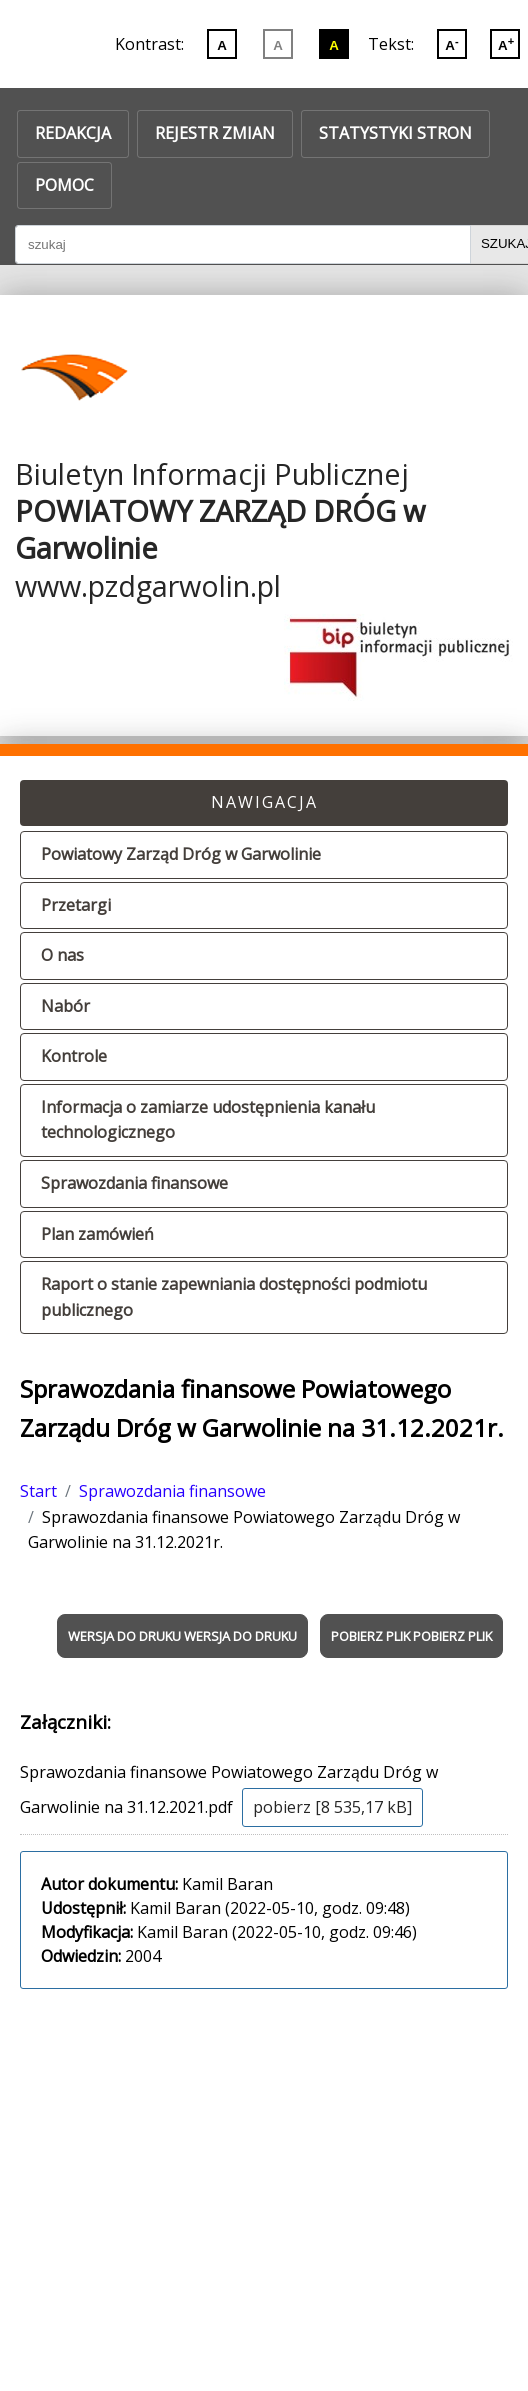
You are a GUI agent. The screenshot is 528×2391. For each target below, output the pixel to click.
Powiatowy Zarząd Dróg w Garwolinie (181, 854)
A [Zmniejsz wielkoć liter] (451, 44)
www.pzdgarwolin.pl (148, 585)
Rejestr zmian (215, 133)
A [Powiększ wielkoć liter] (506, 44)
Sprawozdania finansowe (134, 1183)
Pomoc (64, 185)
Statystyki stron (395, 133)
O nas (62, 955)
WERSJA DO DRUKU (124, 1636)
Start (38, 1491)
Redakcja (73, 133)
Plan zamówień (97, 1234)
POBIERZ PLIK (370, 1636)
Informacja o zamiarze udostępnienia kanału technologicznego (208, 1120)
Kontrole (74, 1056)
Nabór (65, 1006)
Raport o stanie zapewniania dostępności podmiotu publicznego (234, 1297)
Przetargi (76, 905)
